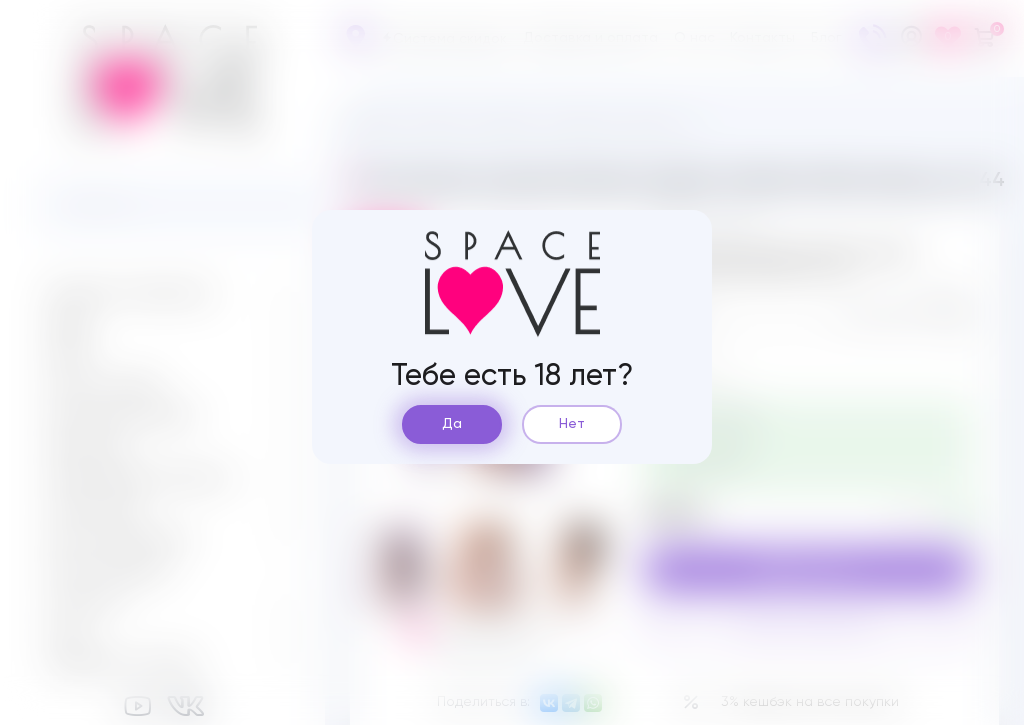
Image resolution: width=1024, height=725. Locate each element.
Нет (572, 424)
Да (452, 424)
